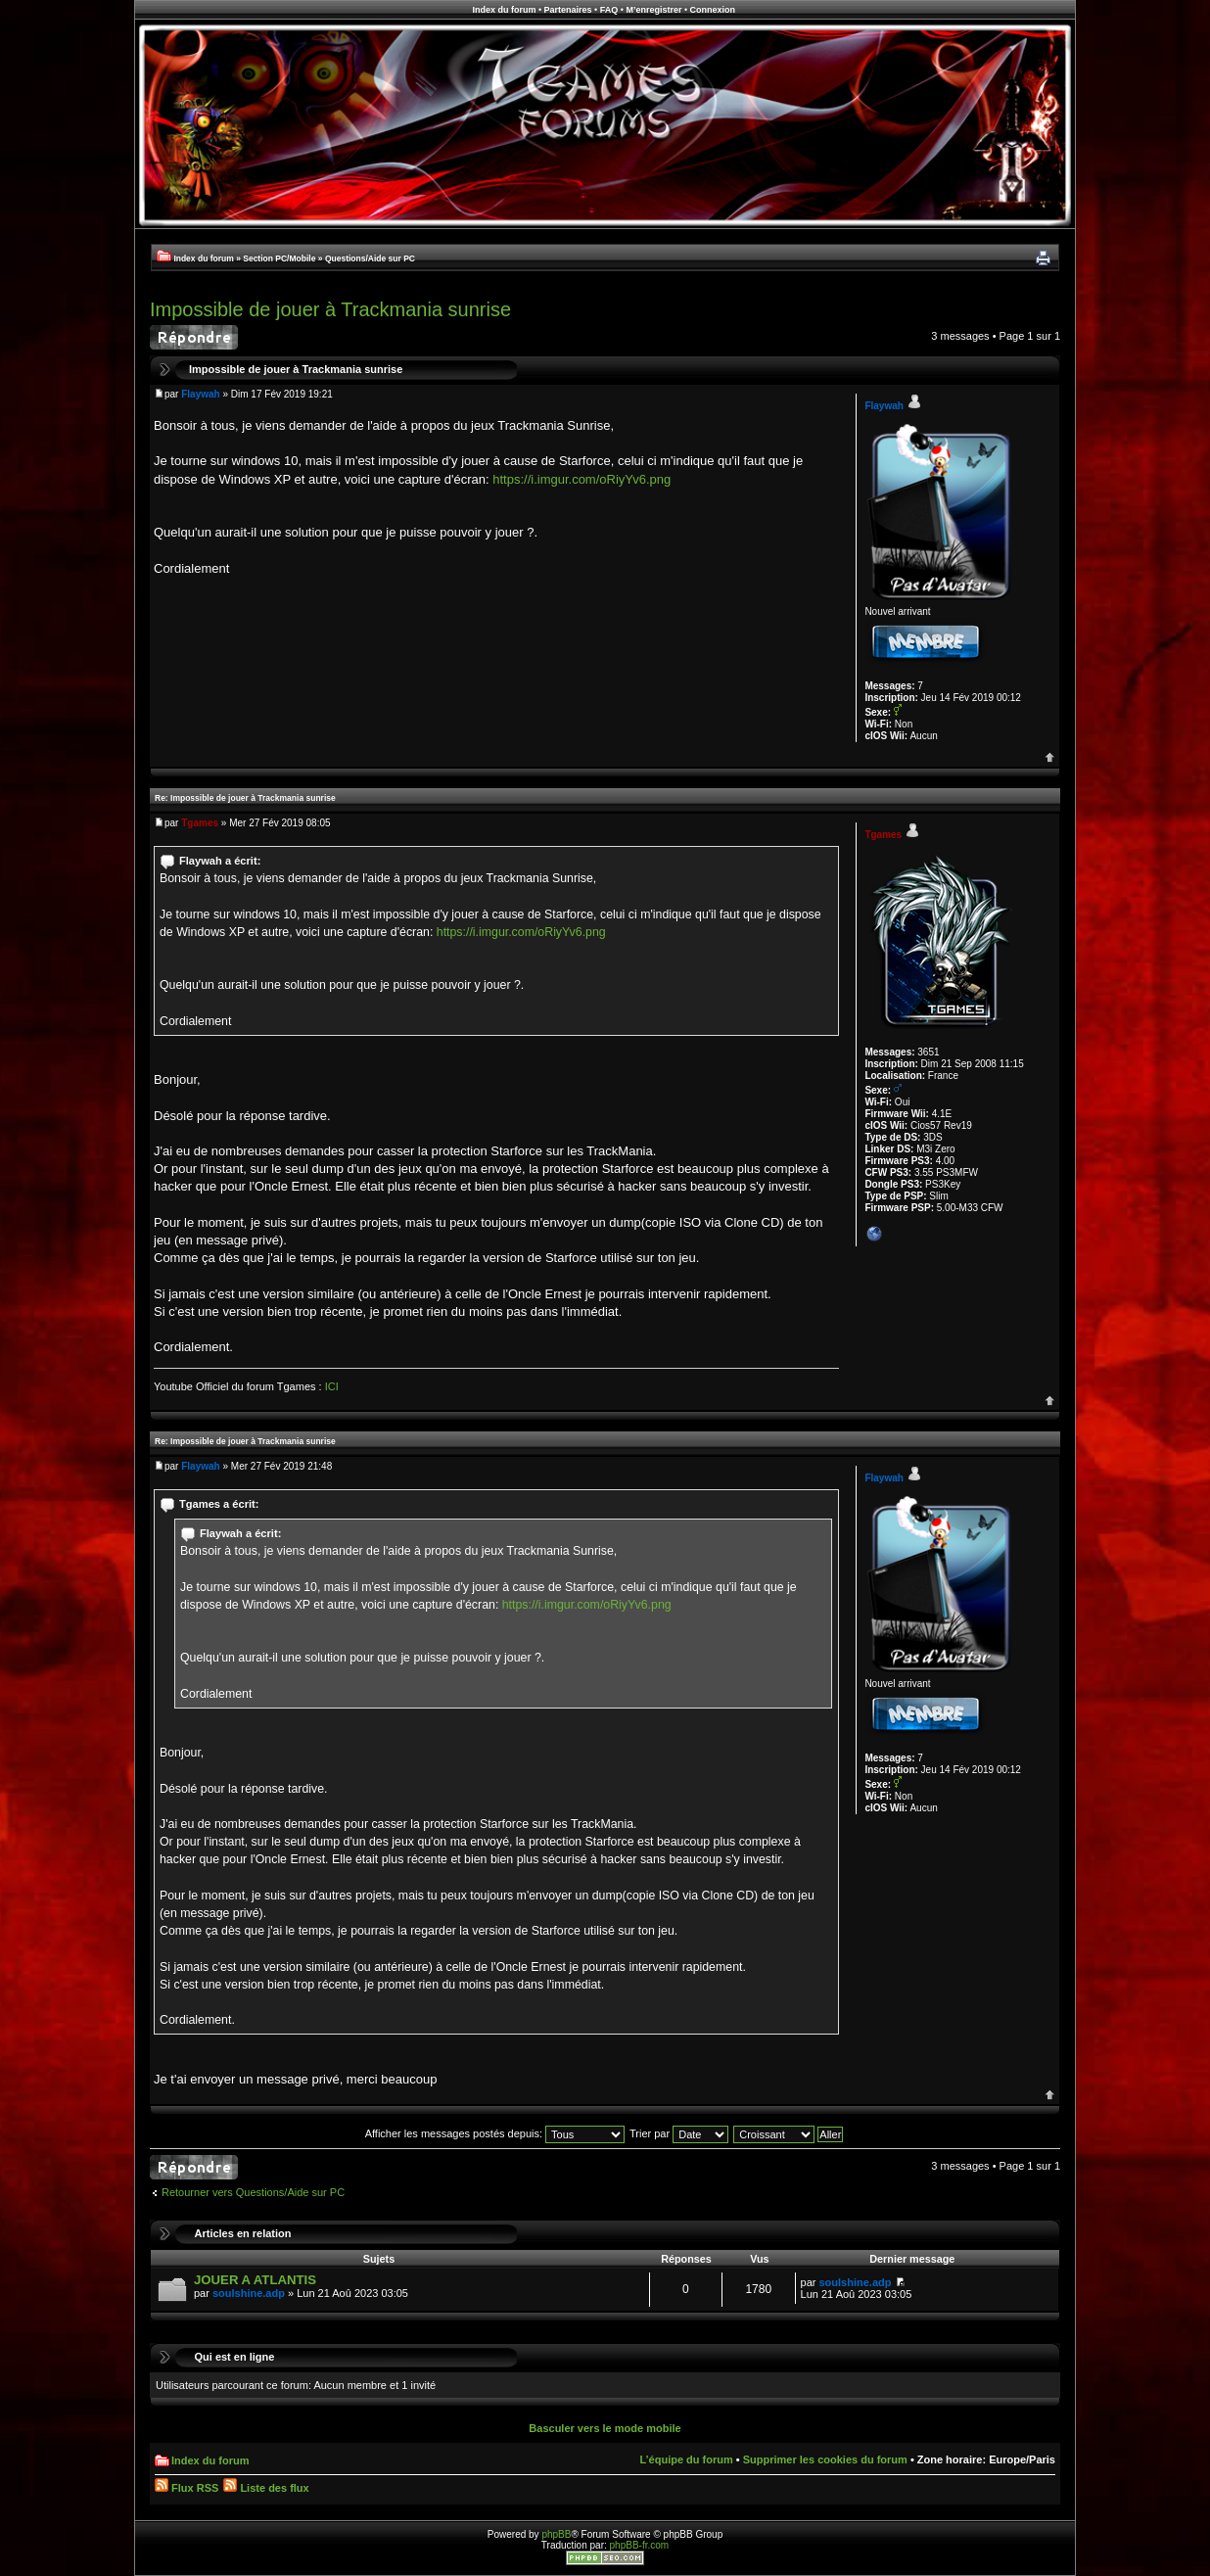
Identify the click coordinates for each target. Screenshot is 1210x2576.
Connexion (713, 10)
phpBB (556, 2534)
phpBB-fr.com (640, 2545)
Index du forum (503, 10)
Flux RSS (186, 2488)
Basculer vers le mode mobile (604, 2428)
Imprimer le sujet (1042, 258)
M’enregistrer (653, 10)
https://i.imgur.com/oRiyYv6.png (581, 479)
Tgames (199, 823)
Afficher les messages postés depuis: (495, 2133)
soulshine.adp (248, 2293)
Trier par (678, 2133)
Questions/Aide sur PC (370, 258)
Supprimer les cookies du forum (825, 2459)
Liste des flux (265, 2488)
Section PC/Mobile (279, 258)
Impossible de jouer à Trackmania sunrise (330, 309)
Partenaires (568, 10)
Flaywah (200, 394)
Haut (1050, 757)
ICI (332, 1386)
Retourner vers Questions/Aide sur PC (253, 2192)
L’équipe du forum (685, 2459)
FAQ (609, 10)
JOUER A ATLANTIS (255, 2279)
